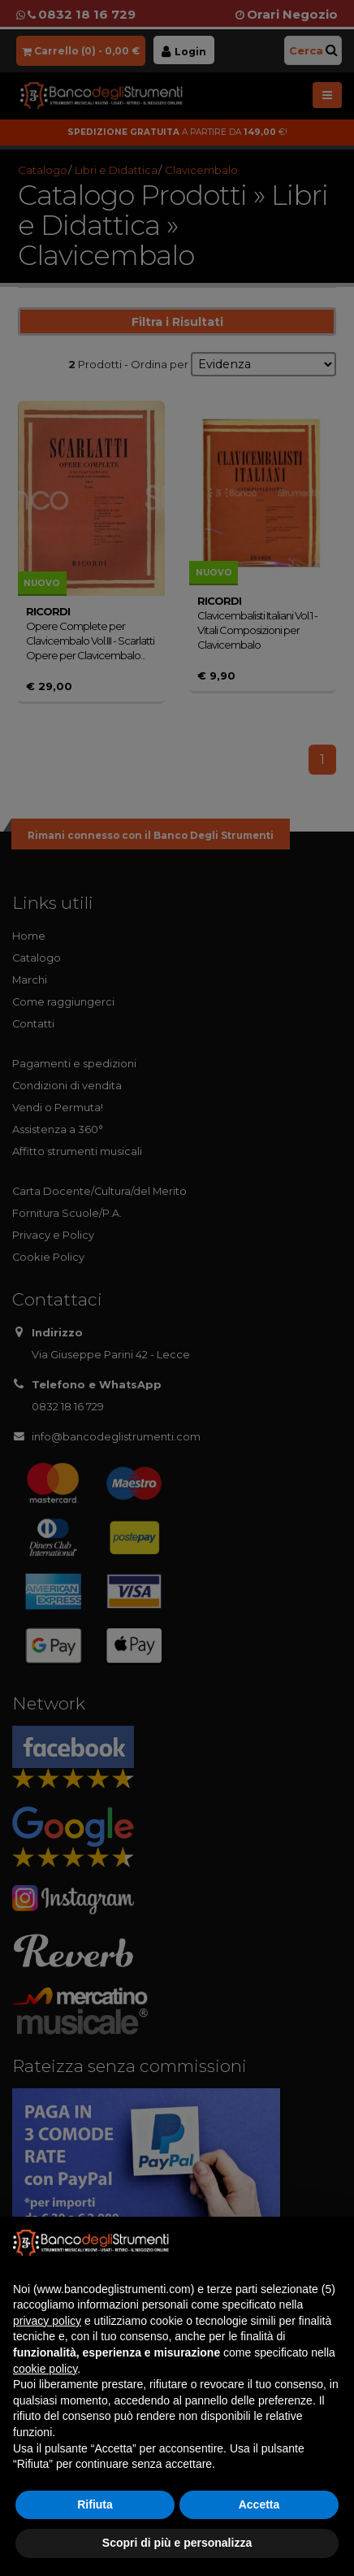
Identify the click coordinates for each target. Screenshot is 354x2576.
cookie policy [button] (45, 2368)
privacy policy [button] (47, 2320)
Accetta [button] (259, 2504)
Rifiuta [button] (95, 2504)
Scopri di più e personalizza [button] (177, 2542)
